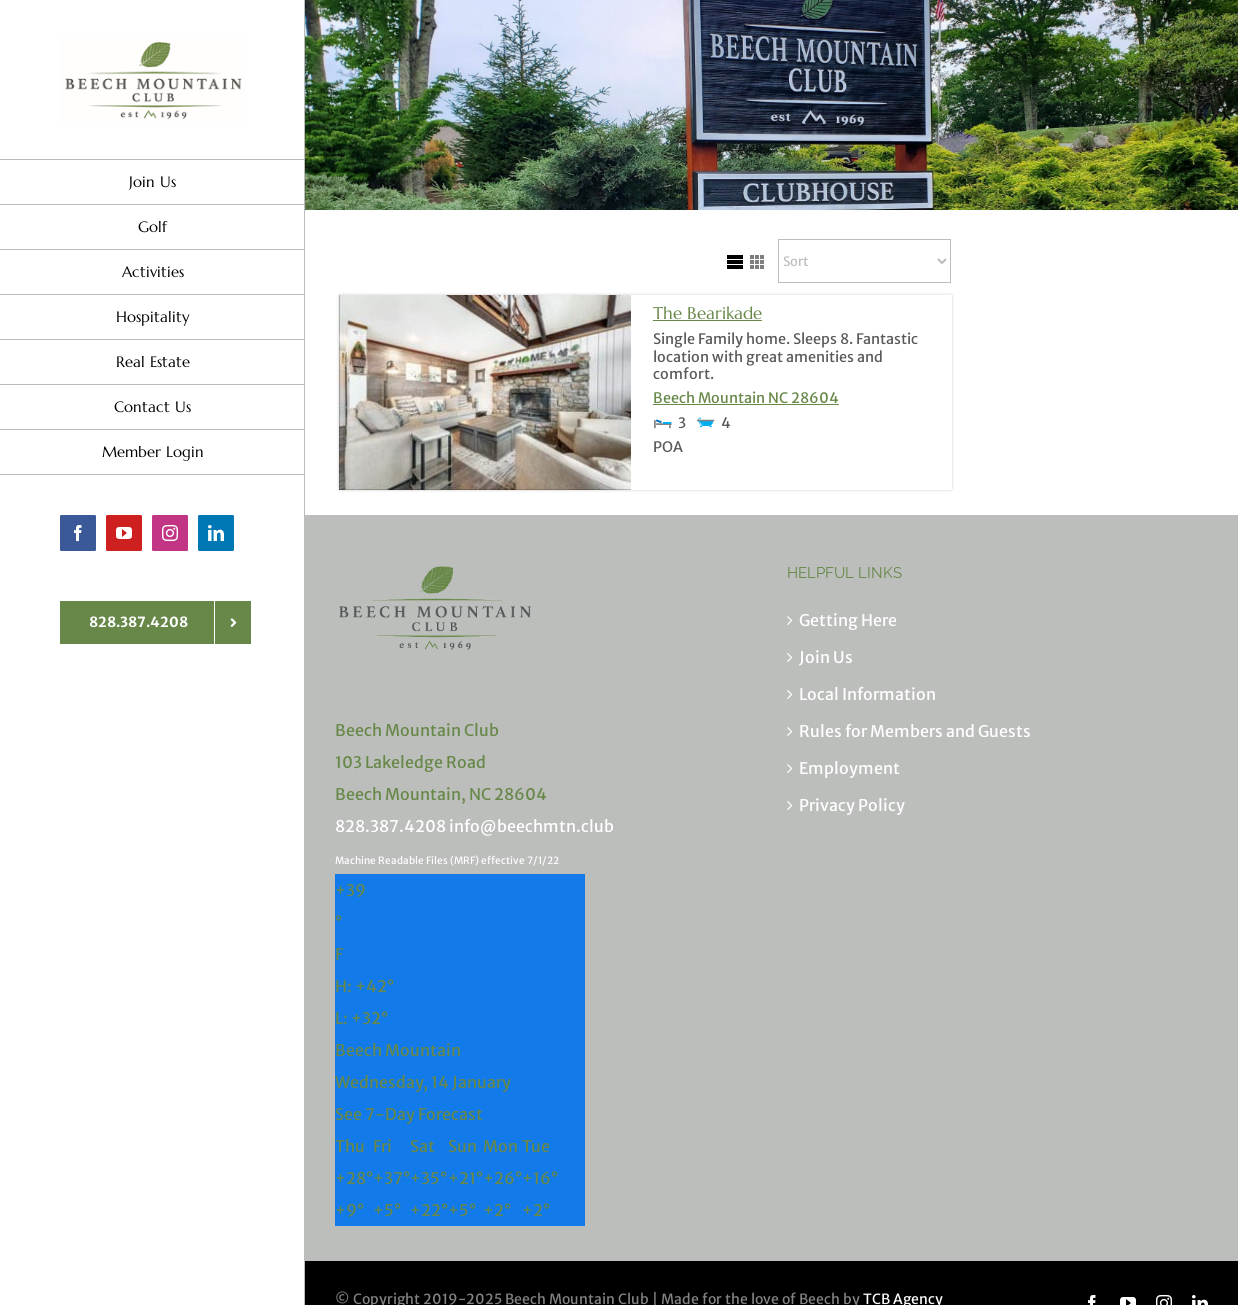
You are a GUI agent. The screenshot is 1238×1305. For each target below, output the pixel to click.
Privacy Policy (852, 805)
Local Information (867, 694)
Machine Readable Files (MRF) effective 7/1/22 (447, 860)
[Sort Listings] (864, 261)
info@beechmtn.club (531, 826)
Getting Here (848, 620)
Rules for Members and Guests (915, 731)
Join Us (826, 657)
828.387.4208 (390, 826)
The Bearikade (707, 313)
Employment (849, 768)
